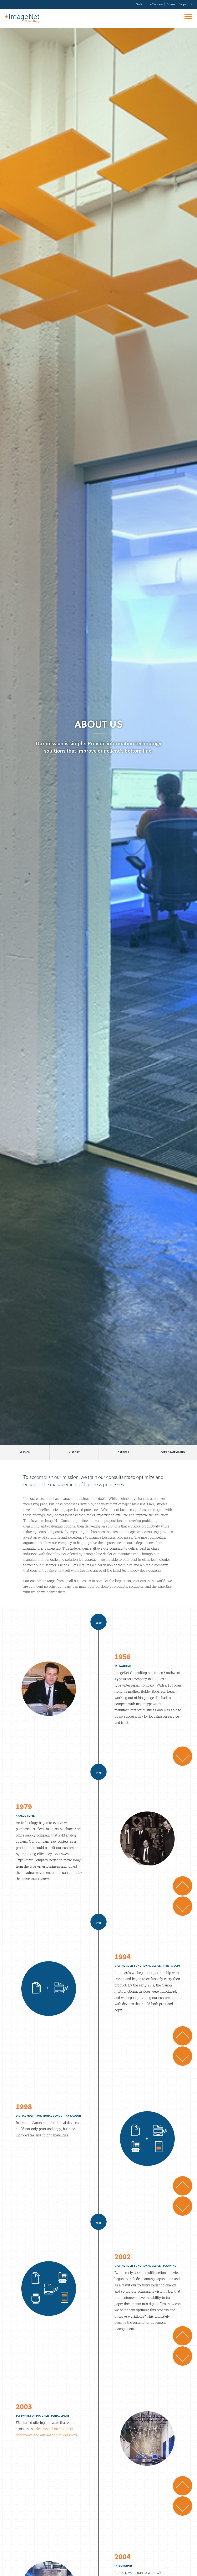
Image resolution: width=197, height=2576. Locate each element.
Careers (171, 4)
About (141, 4)
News (156, 4)
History (74, 1452)
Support (183, 4)
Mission (25, 1452)
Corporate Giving (172, 1452)
